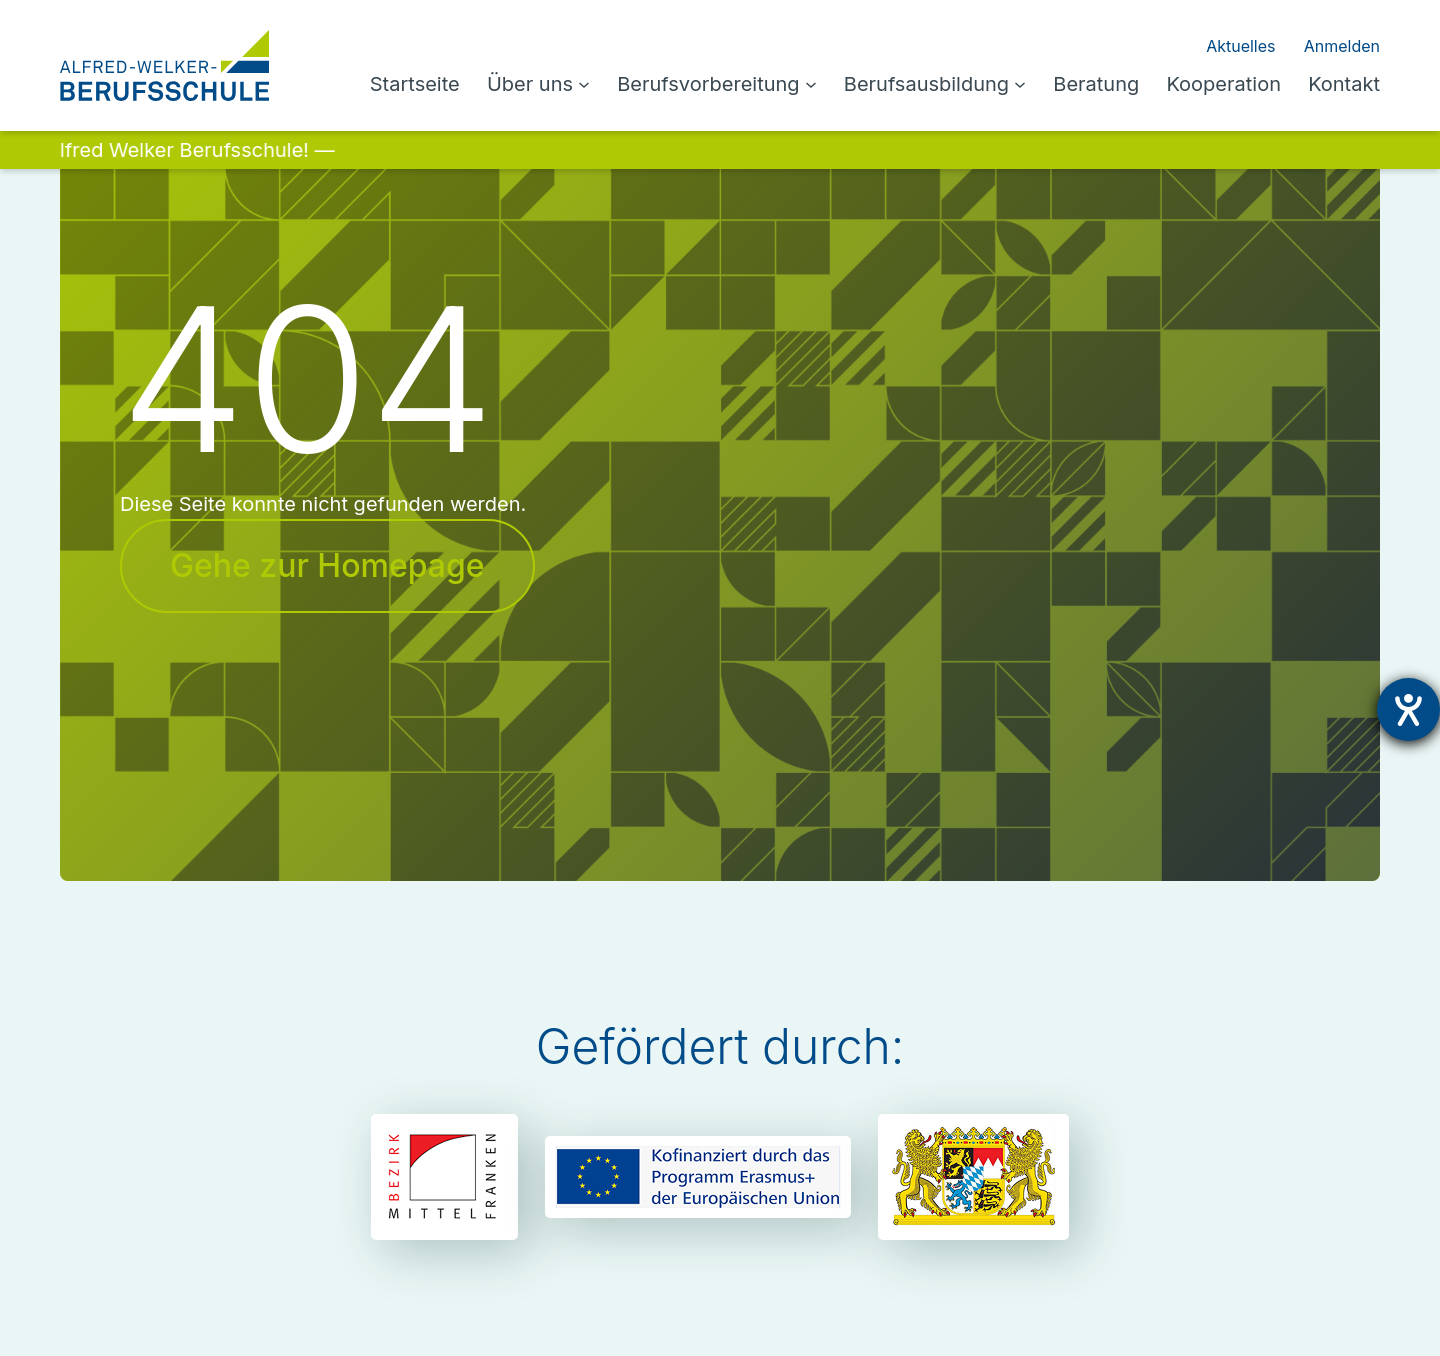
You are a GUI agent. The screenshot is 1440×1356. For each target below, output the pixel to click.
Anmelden (1344, 45)
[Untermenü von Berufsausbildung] (1036, 84)
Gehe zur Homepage (318, 566)
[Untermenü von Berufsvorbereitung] (837, 84)
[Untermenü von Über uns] (624, 84)
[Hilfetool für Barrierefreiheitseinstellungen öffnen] (1408, 709)
